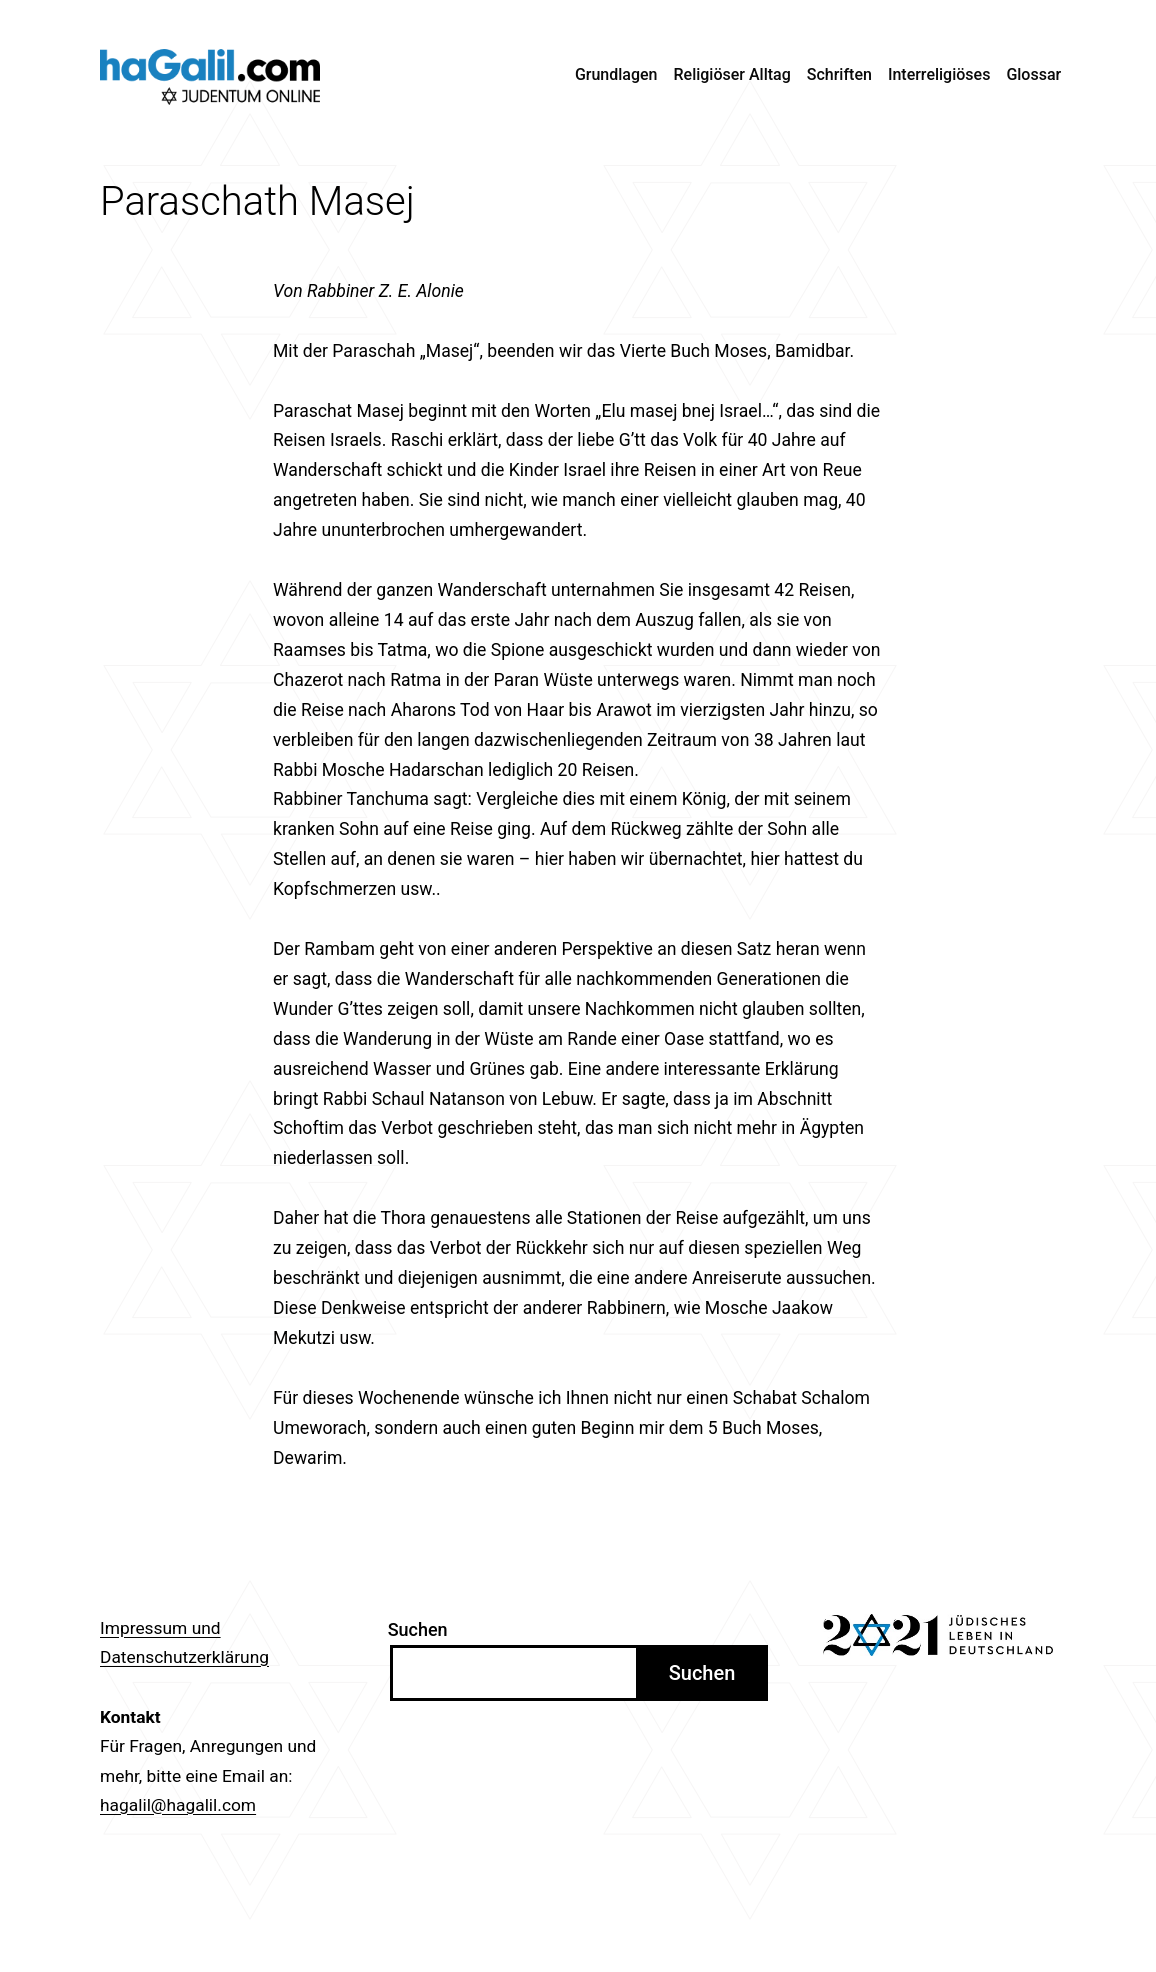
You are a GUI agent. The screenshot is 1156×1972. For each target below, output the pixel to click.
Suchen (418, 1629)
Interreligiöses (939, 74)
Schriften (839, 74)
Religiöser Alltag (732, 74)
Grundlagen (616, 74)
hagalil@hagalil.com (178, 1805)
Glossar (1033, 74)
